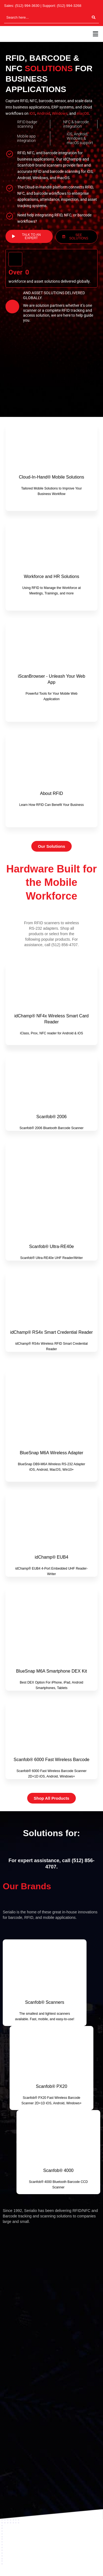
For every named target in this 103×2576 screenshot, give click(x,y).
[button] (95, 34)
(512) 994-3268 (69, 6)
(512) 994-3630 (27, 6)
